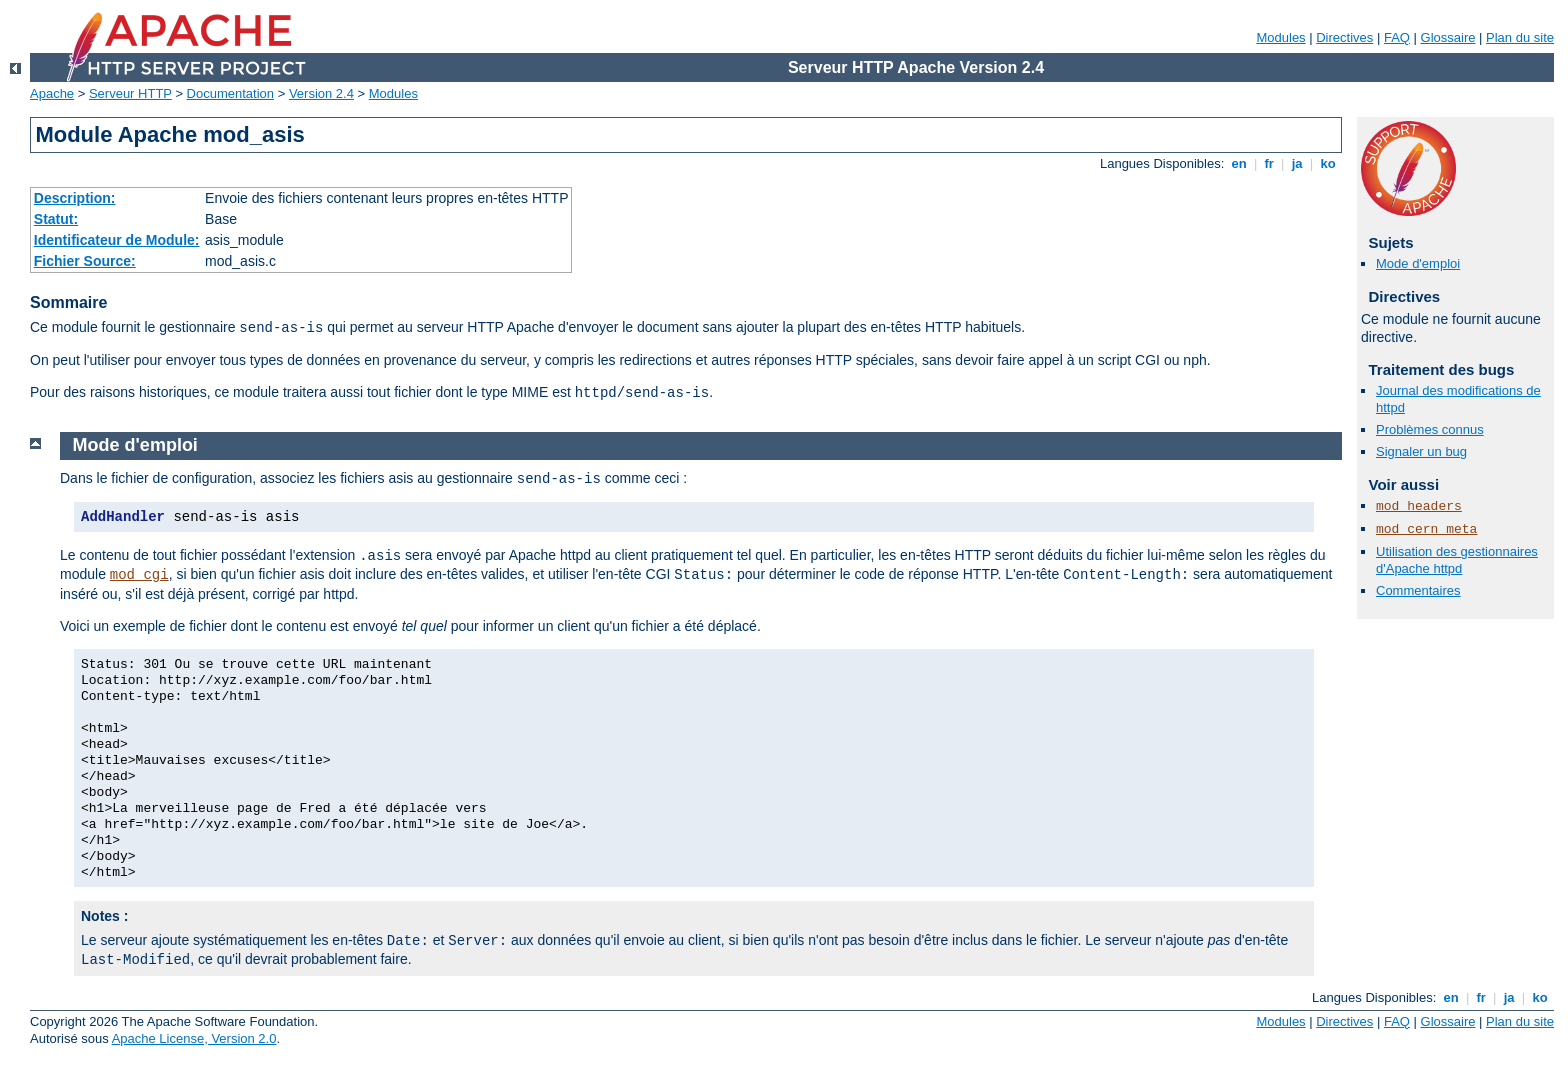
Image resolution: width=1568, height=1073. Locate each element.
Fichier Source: (85, 261)
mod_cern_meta (1426, 529)
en (1239, 163)
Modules (1280, 37)
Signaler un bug (1421, 451)
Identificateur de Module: (117, 240)
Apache (52, 93)
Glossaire (1448, 37)
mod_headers (1419, 506)
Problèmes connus (1430, 429)
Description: (75, 198)
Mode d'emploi (1418, 263)
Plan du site (1520, 37)
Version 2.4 (321, 93)
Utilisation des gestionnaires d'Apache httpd (1457, 560)
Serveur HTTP (130, 93)
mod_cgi (139, 575)
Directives (1344, 37)
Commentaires (1418, 590)
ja (1297, 163)
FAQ (1397, 37)
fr (1269, 163)
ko (1328, 163)
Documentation (230, 93)
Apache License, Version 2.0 (194, 1038)
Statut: (56, 219)
